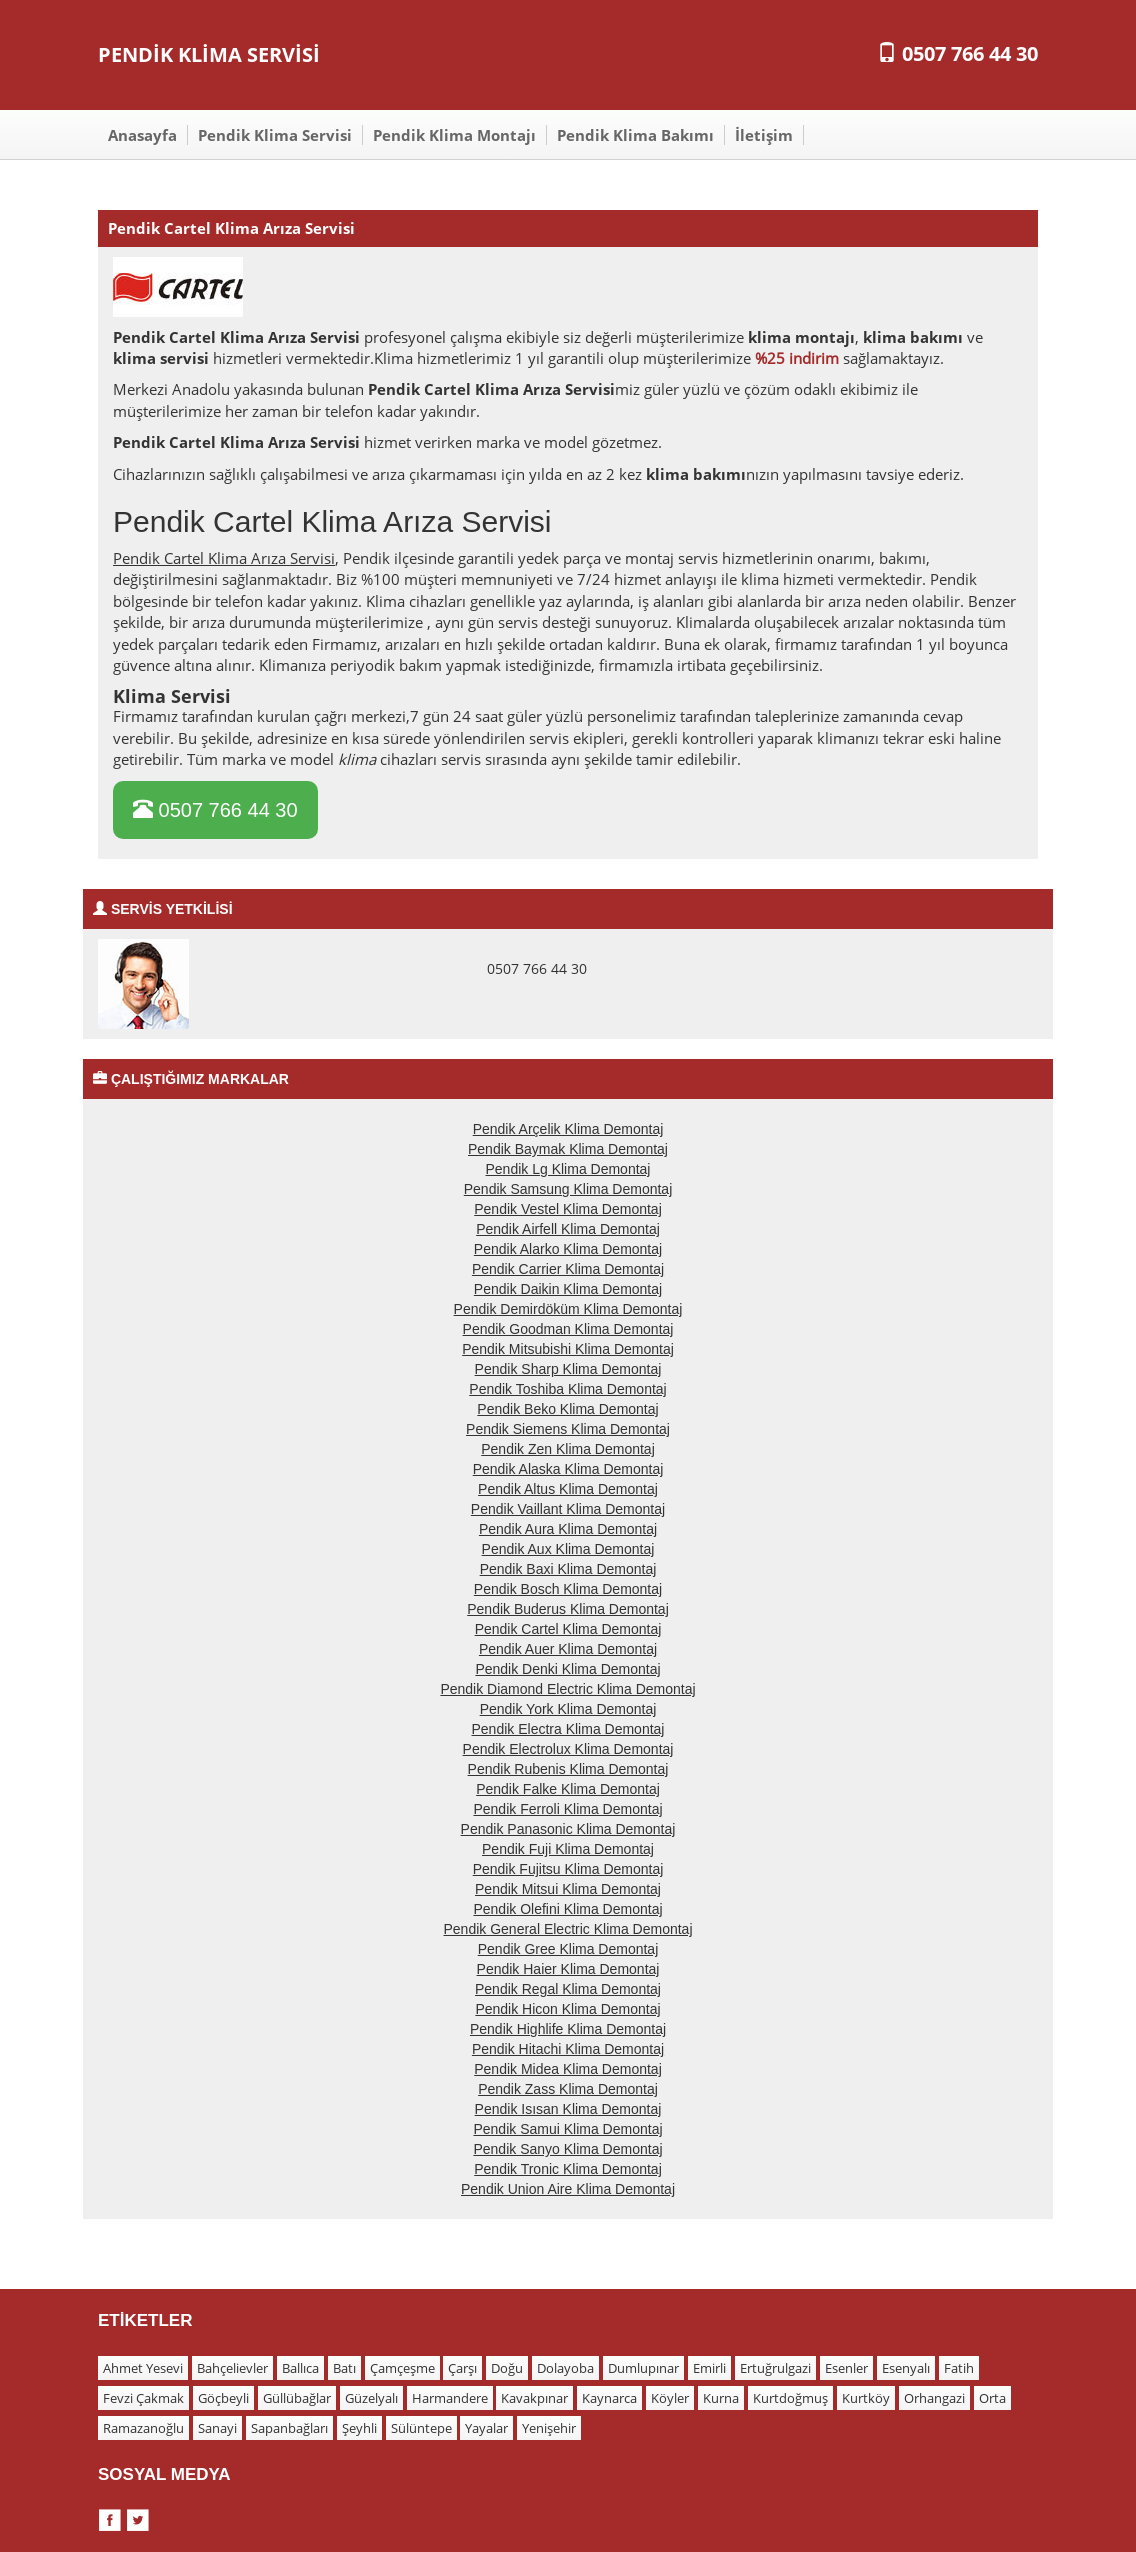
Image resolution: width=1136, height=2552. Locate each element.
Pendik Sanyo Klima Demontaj (567, 2149)
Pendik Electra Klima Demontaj (568, 1729)
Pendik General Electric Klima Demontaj (568, 1929)
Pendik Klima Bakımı (635, 135)
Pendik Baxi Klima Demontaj (568, 1569)
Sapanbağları (289, 2428)
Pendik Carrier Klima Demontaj (568, 1269)
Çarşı (462, 2368)
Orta (992, 2398)
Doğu (507, 2368)
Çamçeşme (402, 2368)
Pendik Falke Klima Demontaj (568, 1789)
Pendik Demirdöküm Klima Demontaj (568, 1309)
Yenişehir (549, 2428)
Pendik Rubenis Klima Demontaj (568, 1769)
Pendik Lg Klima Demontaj (568, 1169)
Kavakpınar (534, 2398)
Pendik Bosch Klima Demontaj (568, 1589)
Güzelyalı (371, 2398)
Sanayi (217, 2428)
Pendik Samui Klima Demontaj (567, 2129)
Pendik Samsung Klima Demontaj (568, 1189)
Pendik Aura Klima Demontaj (568, 1529)
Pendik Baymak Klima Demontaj (568, 1149)
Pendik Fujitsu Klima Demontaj (568, 1869)
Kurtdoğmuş (790, 2398)
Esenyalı (906, 2368)
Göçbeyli (223, 2398)
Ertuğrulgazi (775, 2368)
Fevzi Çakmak (143, 2398)
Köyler (670, 2398)
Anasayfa (142, 135)
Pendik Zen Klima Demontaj (568, 1449)
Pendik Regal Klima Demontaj (568, 1989)
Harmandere (450, 2398)
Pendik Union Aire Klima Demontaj (568, 2189)
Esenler (846, 2368)
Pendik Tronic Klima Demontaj (568, 2169)
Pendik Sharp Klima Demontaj (568, 1369)
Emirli (709, 2368)
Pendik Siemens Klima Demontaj (568, 1429)
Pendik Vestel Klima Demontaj (568, 1209)
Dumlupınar (643, 2368)
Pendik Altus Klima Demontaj (568, 1489)
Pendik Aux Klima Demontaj (568, 1549)
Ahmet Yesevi (143, 2368)
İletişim (764, 135)
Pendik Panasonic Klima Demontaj (568, 1829)
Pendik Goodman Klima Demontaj (568, 1329)
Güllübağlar (297, 2398)
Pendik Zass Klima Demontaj (568, 2089)
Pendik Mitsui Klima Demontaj (568, 1889)
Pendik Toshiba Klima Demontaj (567, 1389)
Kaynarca (609, 2398)
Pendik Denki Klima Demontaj (567, 1669)
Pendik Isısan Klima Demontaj (568, 2109)
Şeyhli (359, 2428)
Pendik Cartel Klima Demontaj (568, 1629)
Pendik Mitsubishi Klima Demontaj (568, 1349)
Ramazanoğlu (143, 2428)
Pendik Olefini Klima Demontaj (567, 1909)
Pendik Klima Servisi (275, 135)
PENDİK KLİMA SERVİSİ (209, 54)
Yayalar (486, 2428)
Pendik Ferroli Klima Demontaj (567, 1809)
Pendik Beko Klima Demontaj (567, 1409)
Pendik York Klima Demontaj (568, 1709)
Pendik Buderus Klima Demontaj (568, 1609)
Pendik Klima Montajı (454, 135)
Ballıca (300, 2368)
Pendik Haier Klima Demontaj (568, 1969)
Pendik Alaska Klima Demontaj (568, 1469)
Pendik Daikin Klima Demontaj (568, 1289)
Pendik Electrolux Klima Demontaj (568, 1749)
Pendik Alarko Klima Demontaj (568, 1249)
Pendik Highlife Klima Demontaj (568, 2029)
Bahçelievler (232, 2368)
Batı (344, 2368)
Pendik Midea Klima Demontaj (568, 2069)
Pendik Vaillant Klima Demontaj (568, 1509)
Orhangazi (934, 2398)
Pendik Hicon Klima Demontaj (567, 2009)
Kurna (721, 2398)
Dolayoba (565, 2368)
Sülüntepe (421, 2428)
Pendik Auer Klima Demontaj (568, 1649)
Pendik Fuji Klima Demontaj (568, 1849)
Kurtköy (866, 2398)
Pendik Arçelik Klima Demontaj (568, 1129)
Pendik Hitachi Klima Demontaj (568, 2049)
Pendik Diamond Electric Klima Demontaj (567, 1689)
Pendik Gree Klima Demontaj (568, 1949)
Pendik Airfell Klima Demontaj (568, 1229)
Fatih (959, 2368)
